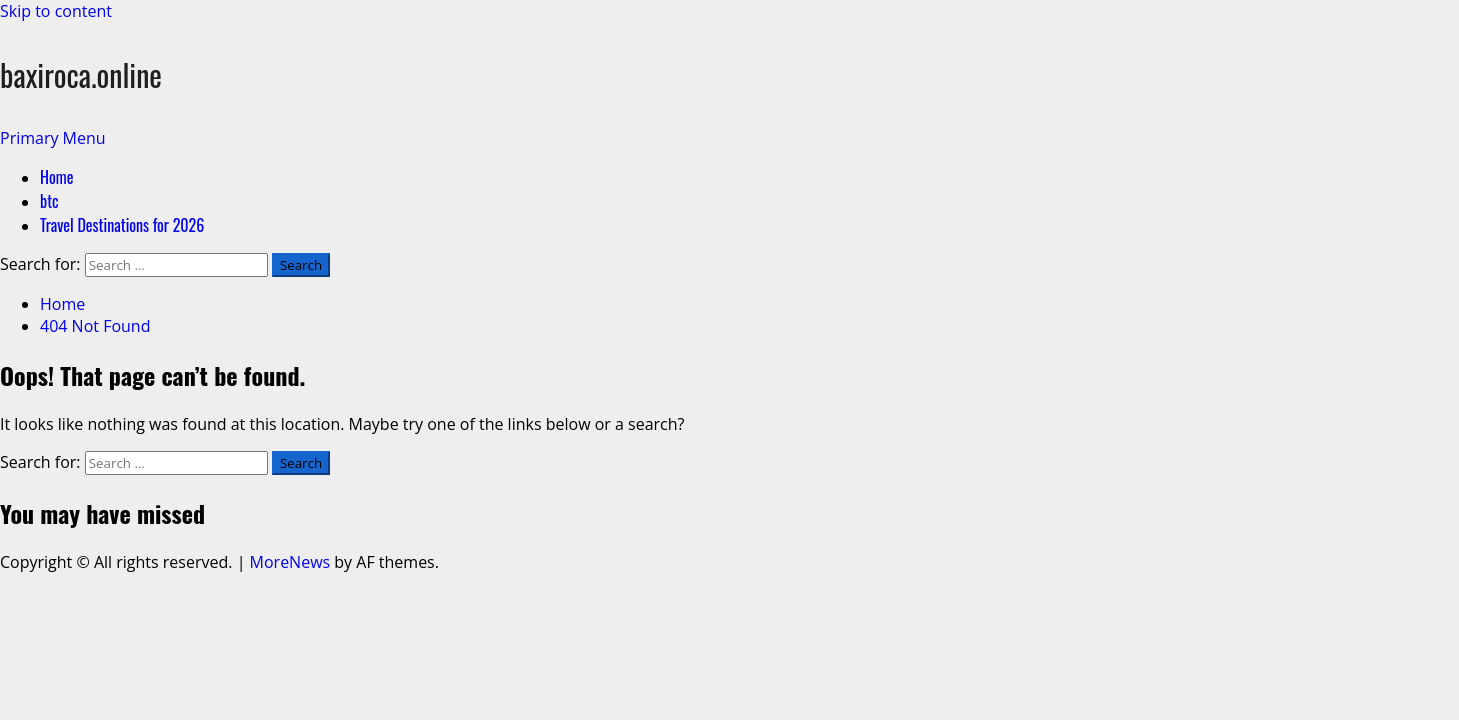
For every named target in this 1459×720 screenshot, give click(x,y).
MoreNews (290, 562)
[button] (53, 138)
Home (56, 177)
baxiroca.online (81, 74)
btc (49, 201)
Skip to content (56, 11)
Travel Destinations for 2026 (122, 225)
